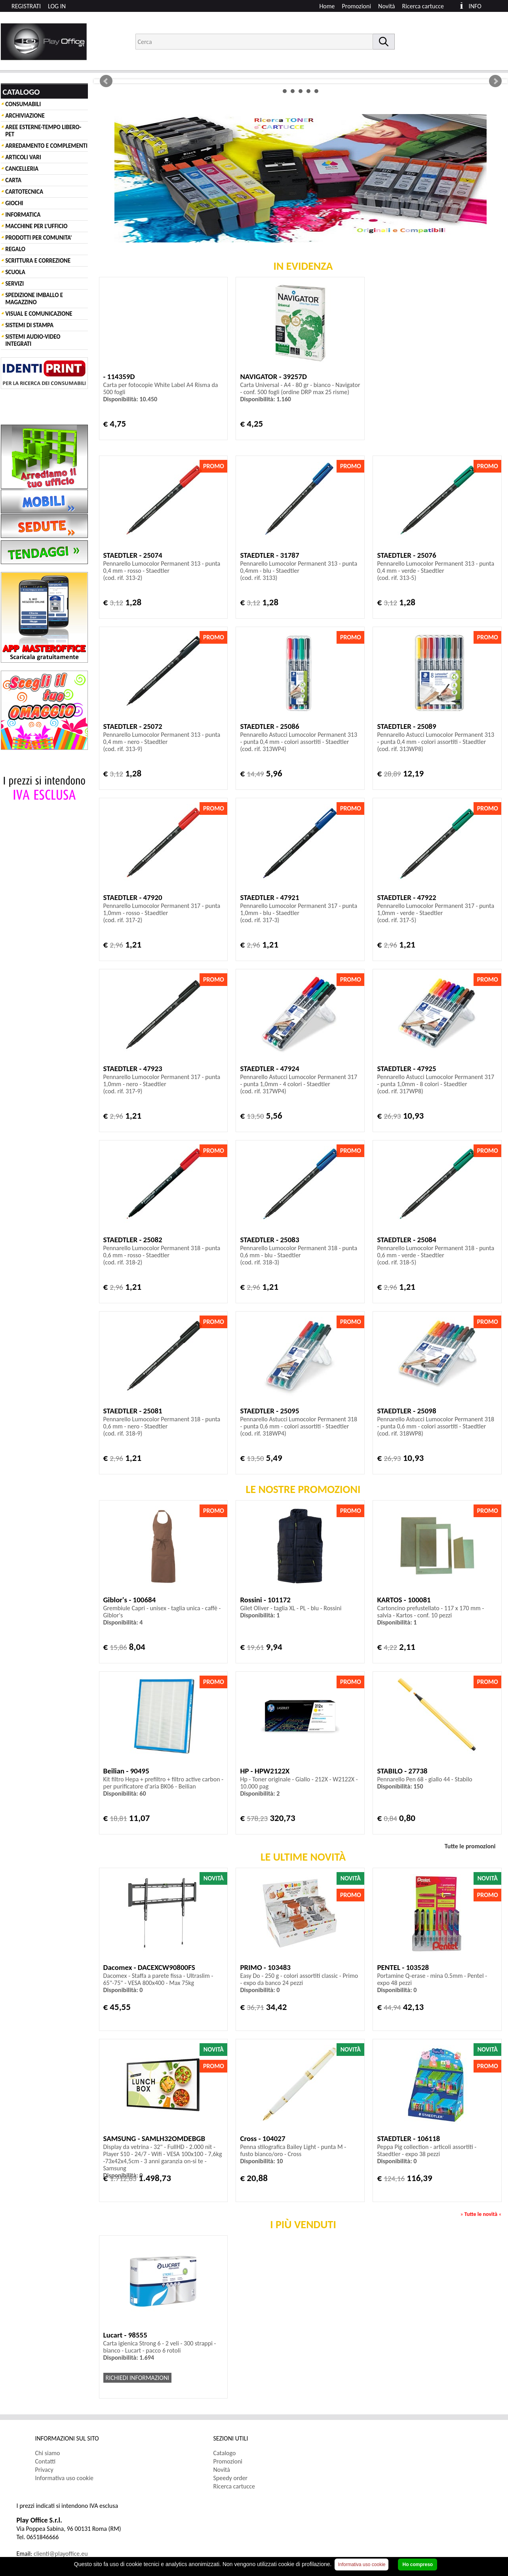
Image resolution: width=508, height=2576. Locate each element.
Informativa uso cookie (64, 2478)
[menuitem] (426, 6)
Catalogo (224, 2453)
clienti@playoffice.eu (61, 2553)
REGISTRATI (26, 6)
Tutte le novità (480, 2214)
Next (495, 81)
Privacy (44, 2469)
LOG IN (57, 6)
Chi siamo (47, 2453)
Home (327, 6)
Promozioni (356, 6)
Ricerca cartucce (423, 6)
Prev (106, 81)
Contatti (45, 2461)
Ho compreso (417, 2564)
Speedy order (230, 2478)
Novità (386, 6)
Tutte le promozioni (470, 1846)
